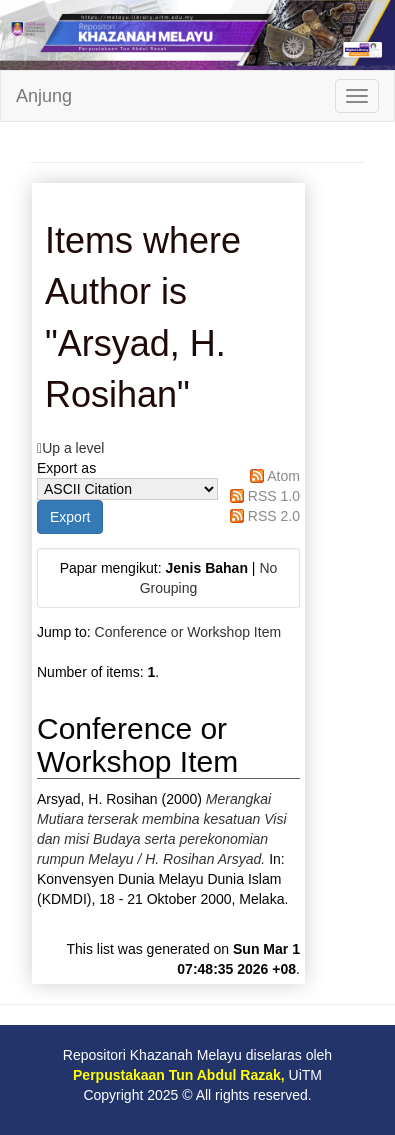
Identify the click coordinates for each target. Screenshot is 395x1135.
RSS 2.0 (274, 516)
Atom (283, 476)
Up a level (73, 448)
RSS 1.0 (274, 496)
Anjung (44, 96)
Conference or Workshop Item (188, 632)
